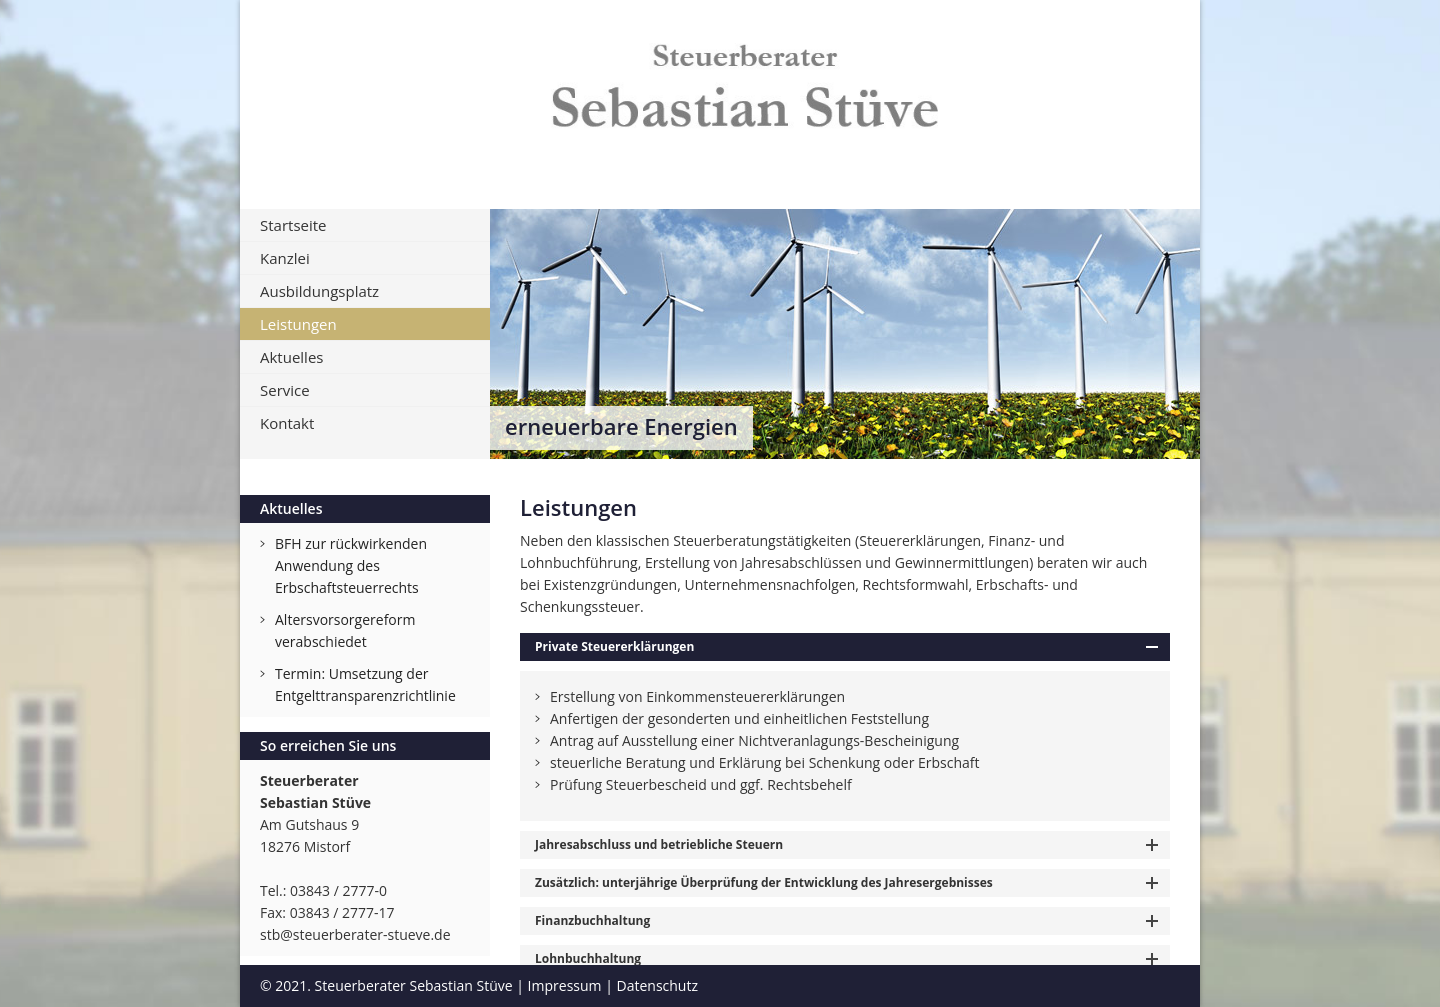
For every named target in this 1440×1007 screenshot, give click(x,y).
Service (285, 390)
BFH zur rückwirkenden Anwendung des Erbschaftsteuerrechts (351, 565)
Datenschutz (657, 985)
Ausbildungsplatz (319, 291)
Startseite (293, 225)
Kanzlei (285, 258)
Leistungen (298, 324)
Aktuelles (291, 357)
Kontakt (287, 423)
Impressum (565, 985)
